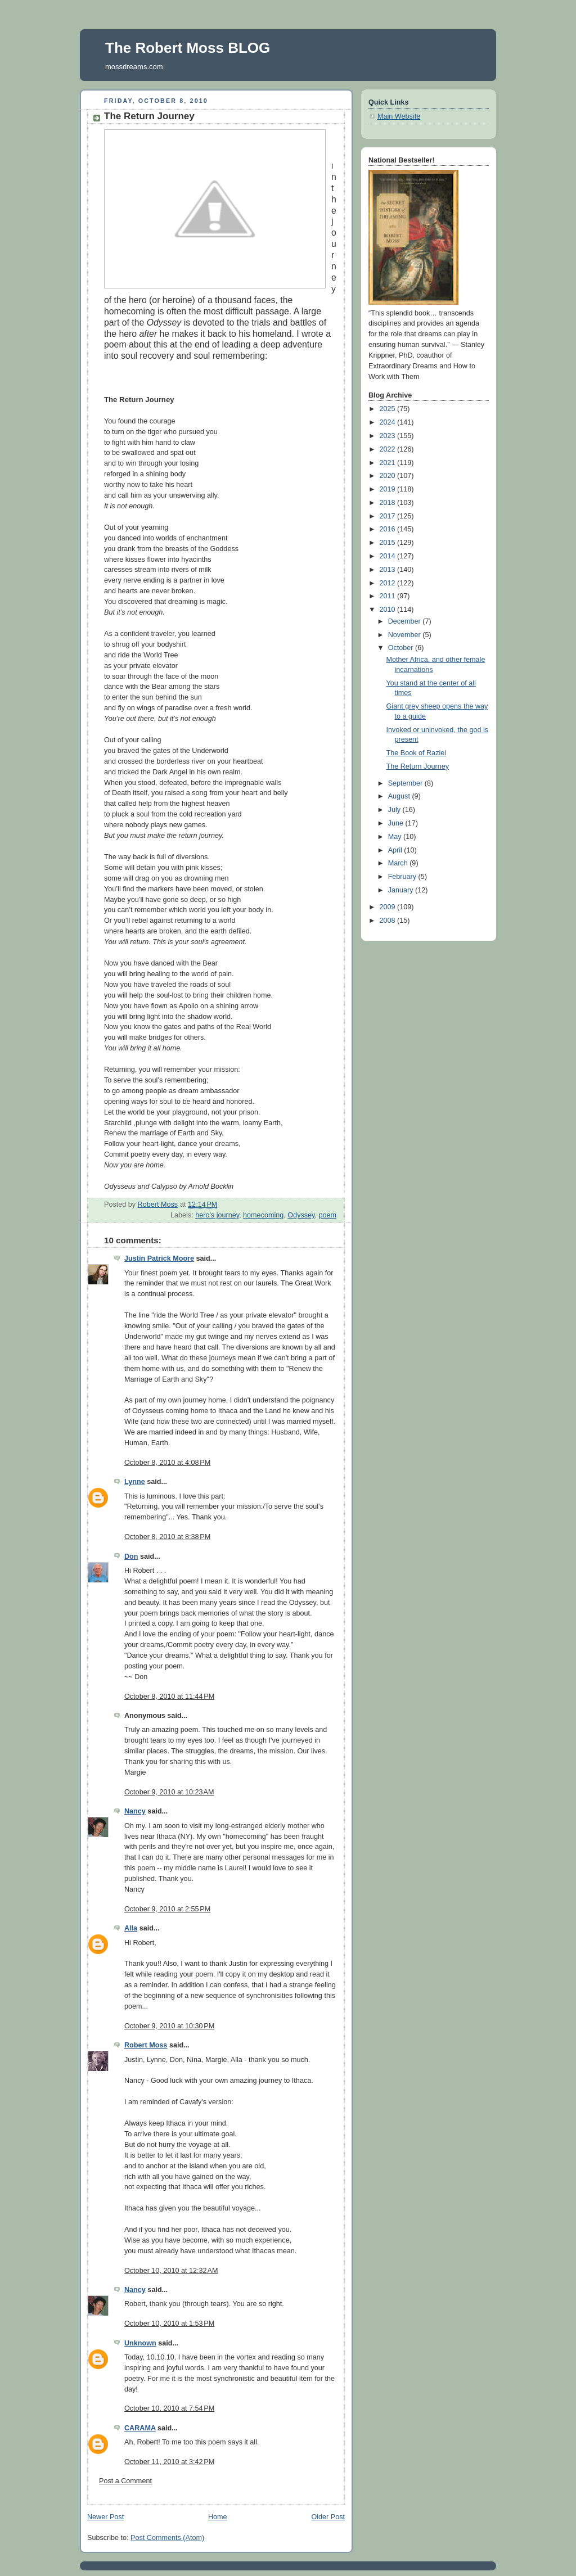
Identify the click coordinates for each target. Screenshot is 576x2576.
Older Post (328, 2517)
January (401, 890)
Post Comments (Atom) (167, 2538)
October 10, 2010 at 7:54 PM (169, 2408)
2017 (389, 516)
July (395, 810)
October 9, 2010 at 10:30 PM (169, 2026)
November (405, 635)
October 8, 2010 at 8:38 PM (167, 1537)
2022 (389, 449)
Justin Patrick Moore (159, 1258)
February (403, 877)
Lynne (134, 1482)
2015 (389, 543)
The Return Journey (417, 766)
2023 (389, 436)
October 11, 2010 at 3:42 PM (169, 2462)
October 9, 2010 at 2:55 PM (167, 1909)
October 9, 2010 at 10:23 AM (169, 1792)
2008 (389, 920)
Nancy (135, 1811)
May (395, 837)
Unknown (140, 2343)
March (399, 863)
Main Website (398, 116)
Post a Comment (125, 2481)
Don (131, 1556)
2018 (389, 503)
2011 (389, 596)
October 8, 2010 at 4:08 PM (167, 1463)
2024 (389, 422)
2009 (389, 907)
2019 (389, 489)
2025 (389, 409)
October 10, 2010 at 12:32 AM (171, 2271)
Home (217, 2517)
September (406, 783)
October (401, 648)
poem (327, 1215)
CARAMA (140, 2428)
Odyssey (300, 1215)
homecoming (263, 1215)
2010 (389, 609)
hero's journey (217, 1215)
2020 (389, 476)
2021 (389, 463)
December (405, 621)
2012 (389, 583)
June (397, 823)
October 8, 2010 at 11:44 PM (169, 1696)
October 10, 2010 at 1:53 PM (169, 2323)
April (396, 850)
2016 (389, 529)
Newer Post (105, 2517)
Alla (130, 1928)
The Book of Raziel (416, 753)
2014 (389, 556)
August (400, 796)
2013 (389, 570)
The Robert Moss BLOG (187, 47)
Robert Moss (145, 2045)
